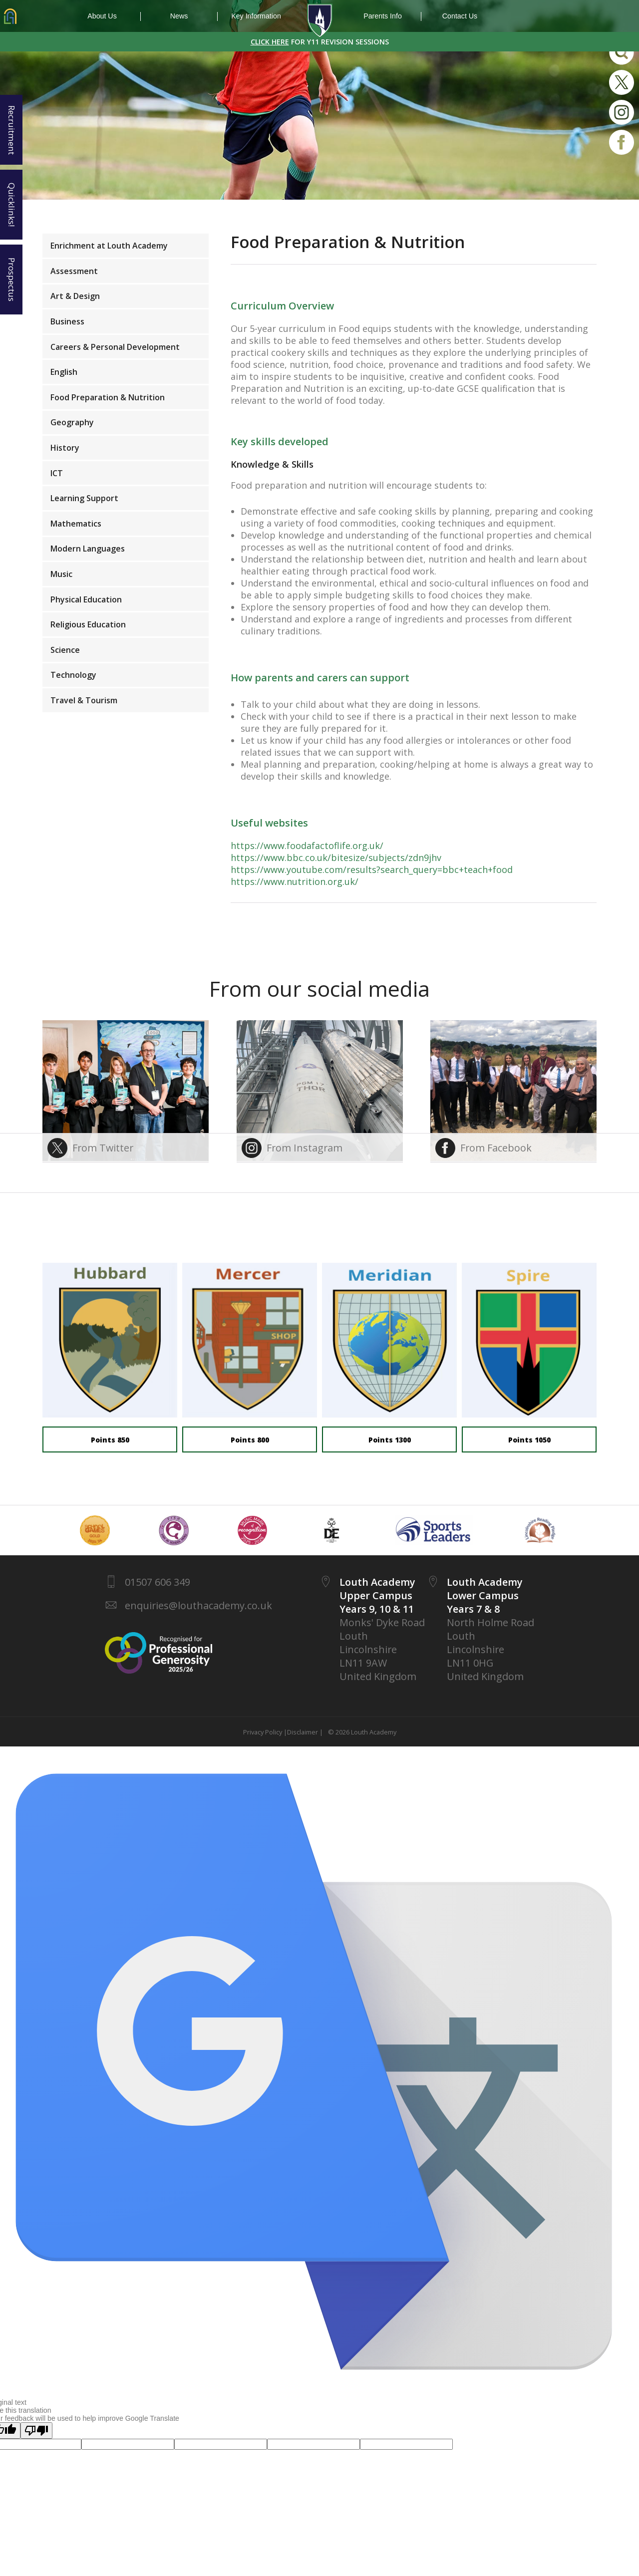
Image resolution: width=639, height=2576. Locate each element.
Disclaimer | (305, 1731)
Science (65, 649)
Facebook (621, 142)
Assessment (74, 271)
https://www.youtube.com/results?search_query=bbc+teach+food (372, 869)
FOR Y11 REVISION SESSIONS (320, 41)
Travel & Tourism (83, 700)
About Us (114, 16)
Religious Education (88, 624)
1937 (319, 20)
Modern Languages (87, 548)
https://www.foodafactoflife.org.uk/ (307, 846)
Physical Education (86, 599)
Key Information (256, 16)
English (63, 371)
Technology (73, 674)
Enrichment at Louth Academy (109, 245)
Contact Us (459, 16)
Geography (72, 422)
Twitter (621, 82)
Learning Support (84, 498)
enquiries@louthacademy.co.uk (198, 1605)
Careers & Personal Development (115, 346)
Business (67, 321)
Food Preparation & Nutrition (107, 397)
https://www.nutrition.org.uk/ (294, 881)
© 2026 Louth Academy (360, 1731)
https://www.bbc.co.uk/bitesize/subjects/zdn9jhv (336, 857)
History (64, 447)
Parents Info (392, 16)
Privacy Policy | (265, 1731)
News (194, 16)
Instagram (621, 112)
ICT (56, 473)
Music (61, 574)
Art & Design (75, 295)
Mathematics (75, 523)
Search (621, 52)
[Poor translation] (36, 2430)
